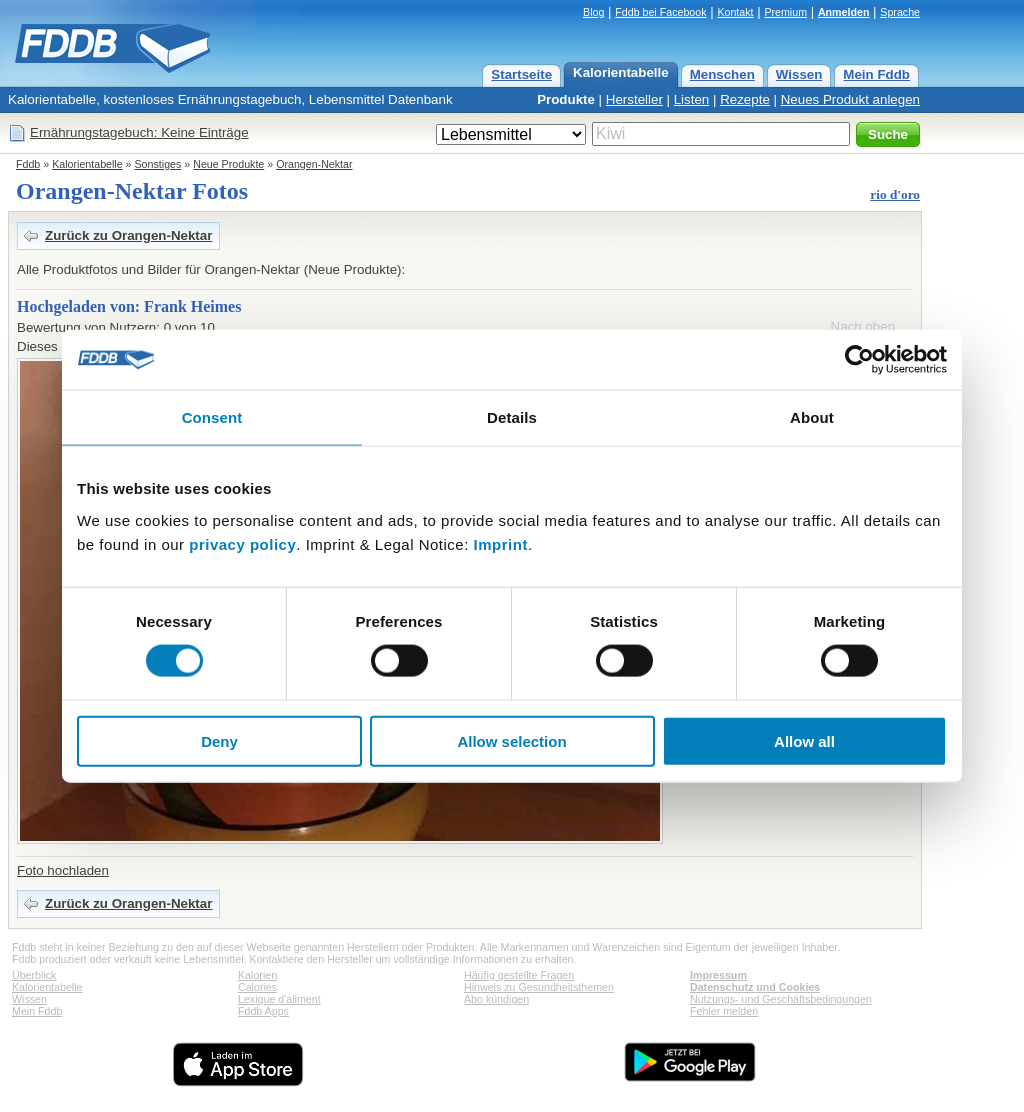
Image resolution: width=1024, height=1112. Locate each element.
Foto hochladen (63, 870)
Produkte (566, 99)
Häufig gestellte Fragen (519, 975)
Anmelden (844, 12)
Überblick (34, 975)
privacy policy (242, 543)
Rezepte (745, 99)
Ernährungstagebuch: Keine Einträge (139, 132)
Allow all (804, 740)
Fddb (28, 164)
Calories (257, 987)
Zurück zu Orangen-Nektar (128, 235)
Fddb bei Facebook (660, 12)
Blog (593, 12)
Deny (219, 740)
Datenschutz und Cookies (755, 987)
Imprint (501, 543)
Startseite (521, 74)
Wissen (799, 74)
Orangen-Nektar (314, 164)
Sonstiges (158, 164)
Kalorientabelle (621, 72)
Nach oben (863, 326)
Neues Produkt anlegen (850, 99)
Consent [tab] (212, 417)
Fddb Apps (263, 1011)
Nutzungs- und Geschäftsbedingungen (781, 999)
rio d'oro (895, 194)
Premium (785, 12)
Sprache (900, 12)
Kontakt (735, 12)
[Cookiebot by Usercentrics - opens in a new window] (859, 360)
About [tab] (812, 417)
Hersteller (634, 99)
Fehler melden (724, 1011)
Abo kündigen (496, 999)
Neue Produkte (228, 164)
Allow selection (511, 740)
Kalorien (257, 975)
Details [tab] (512, 417)
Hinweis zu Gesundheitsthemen (539, 987)
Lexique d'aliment (279, 999)
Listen (692, 99)
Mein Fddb (876, 74)
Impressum (718, 975)
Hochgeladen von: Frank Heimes (129, 306)
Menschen (722, 74)
